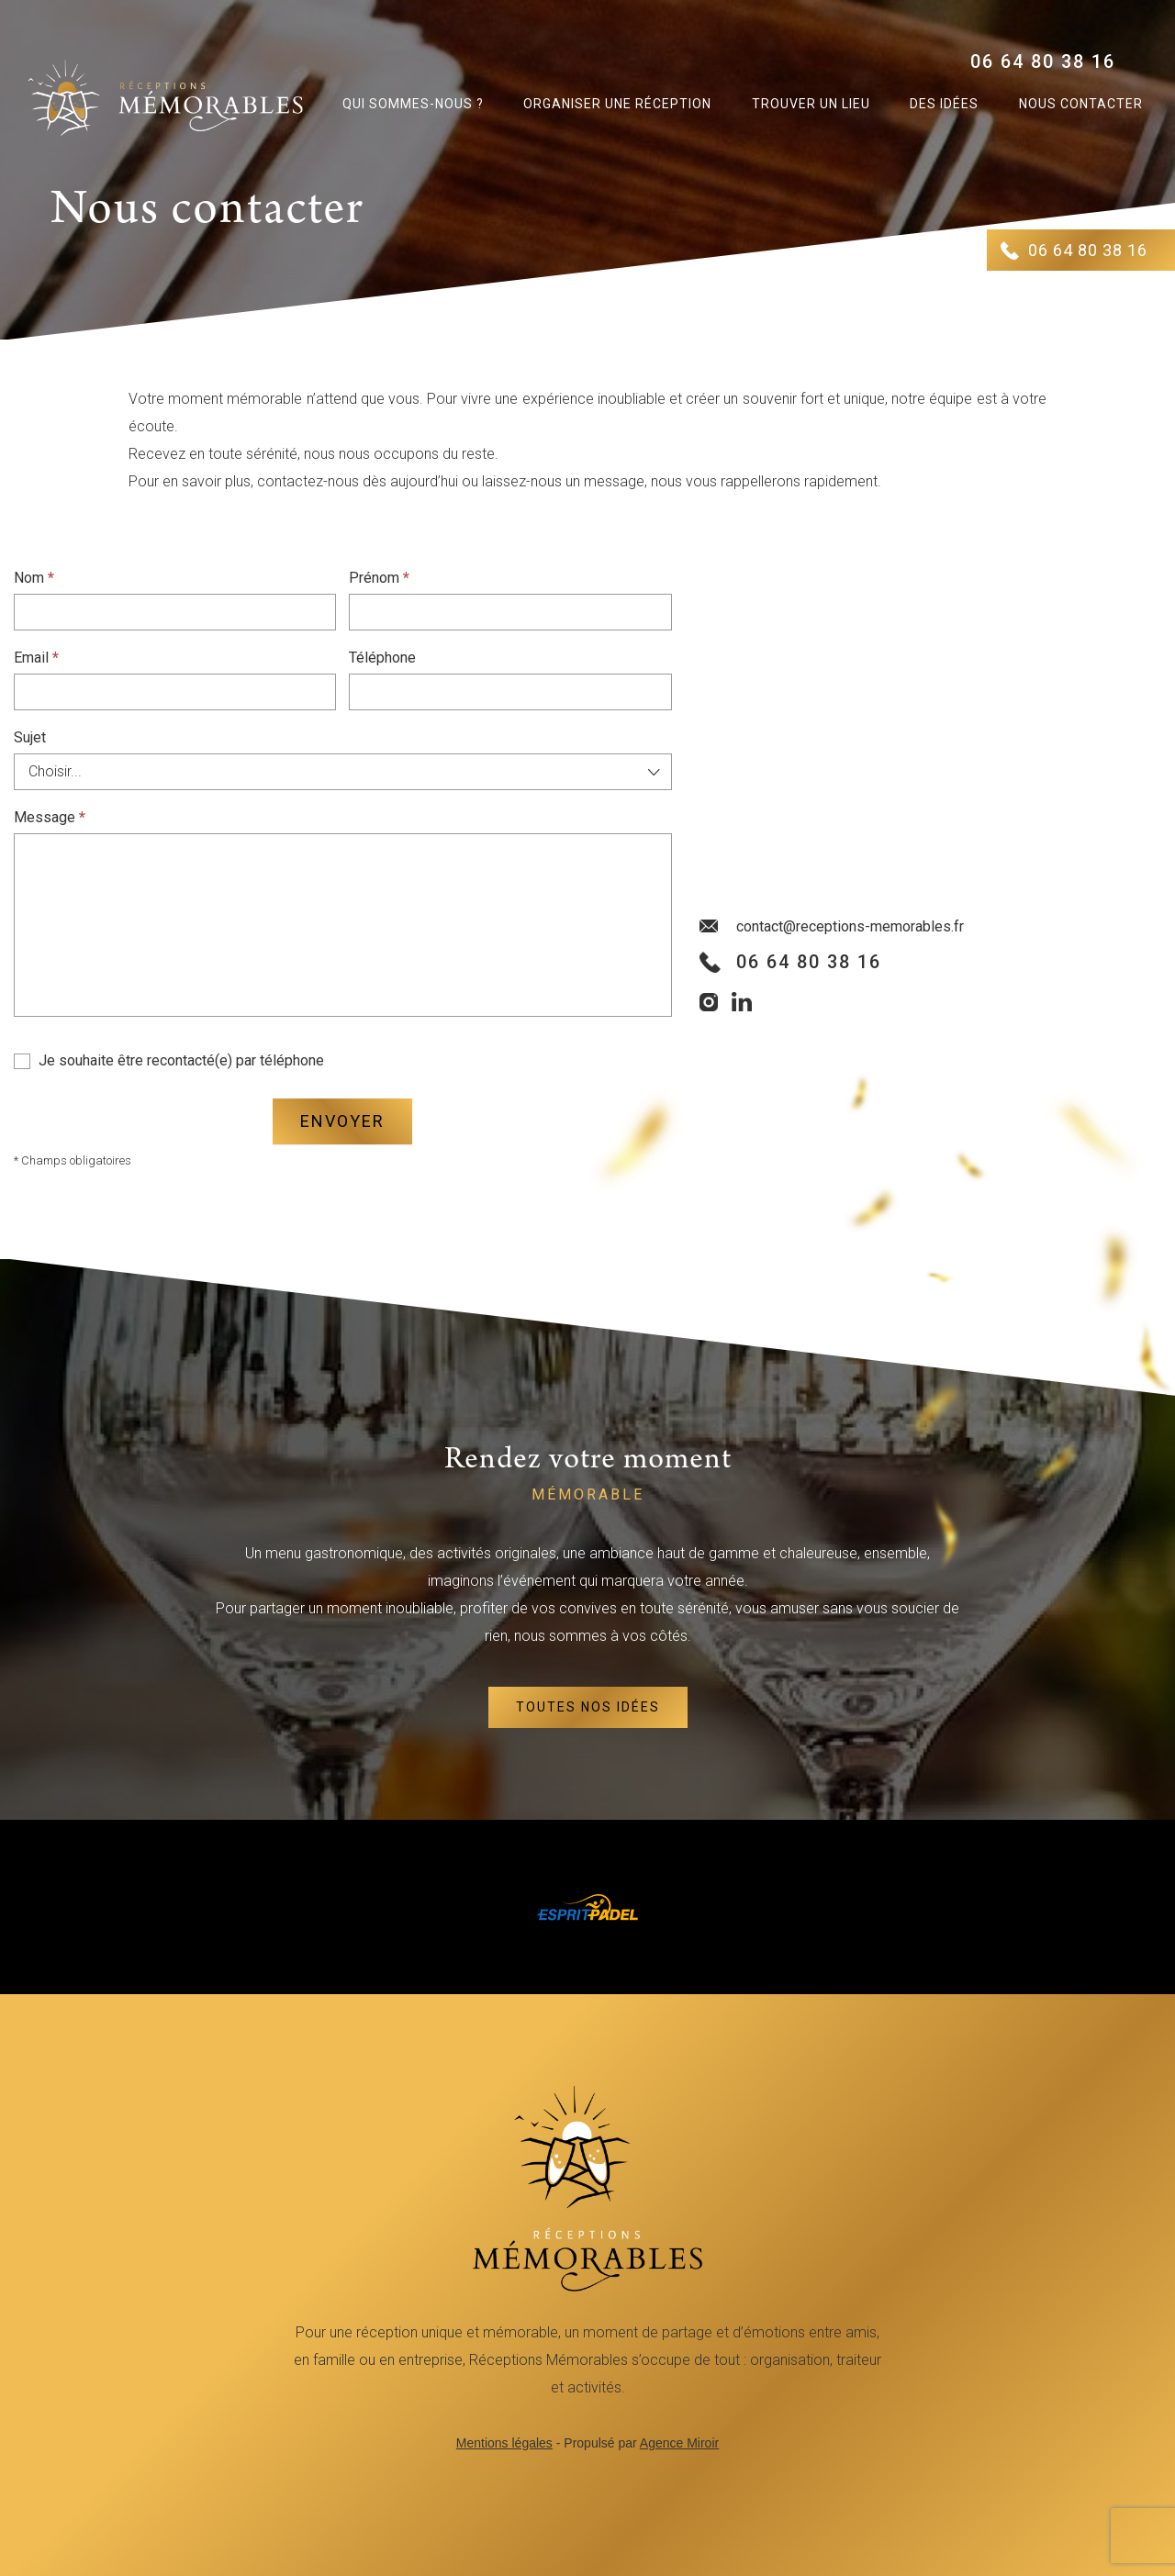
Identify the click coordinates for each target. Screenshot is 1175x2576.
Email (36, 657)
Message (49, 817)
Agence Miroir (679, 2443)
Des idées (944, 103)
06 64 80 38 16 (1042, 61)
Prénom (379, 577)
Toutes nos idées (588, 1707)
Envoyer (342, 1121)
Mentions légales (504, 2443)
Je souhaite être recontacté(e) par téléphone (169, 1060)
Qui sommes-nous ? (413, 103)
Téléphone (382, 657)
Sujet (30, 737)
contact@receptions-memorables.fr (850, 926)
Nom (34, 577)
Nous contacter (1081, 103)
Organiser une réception (617, 103)
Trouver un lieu (811, 103)
